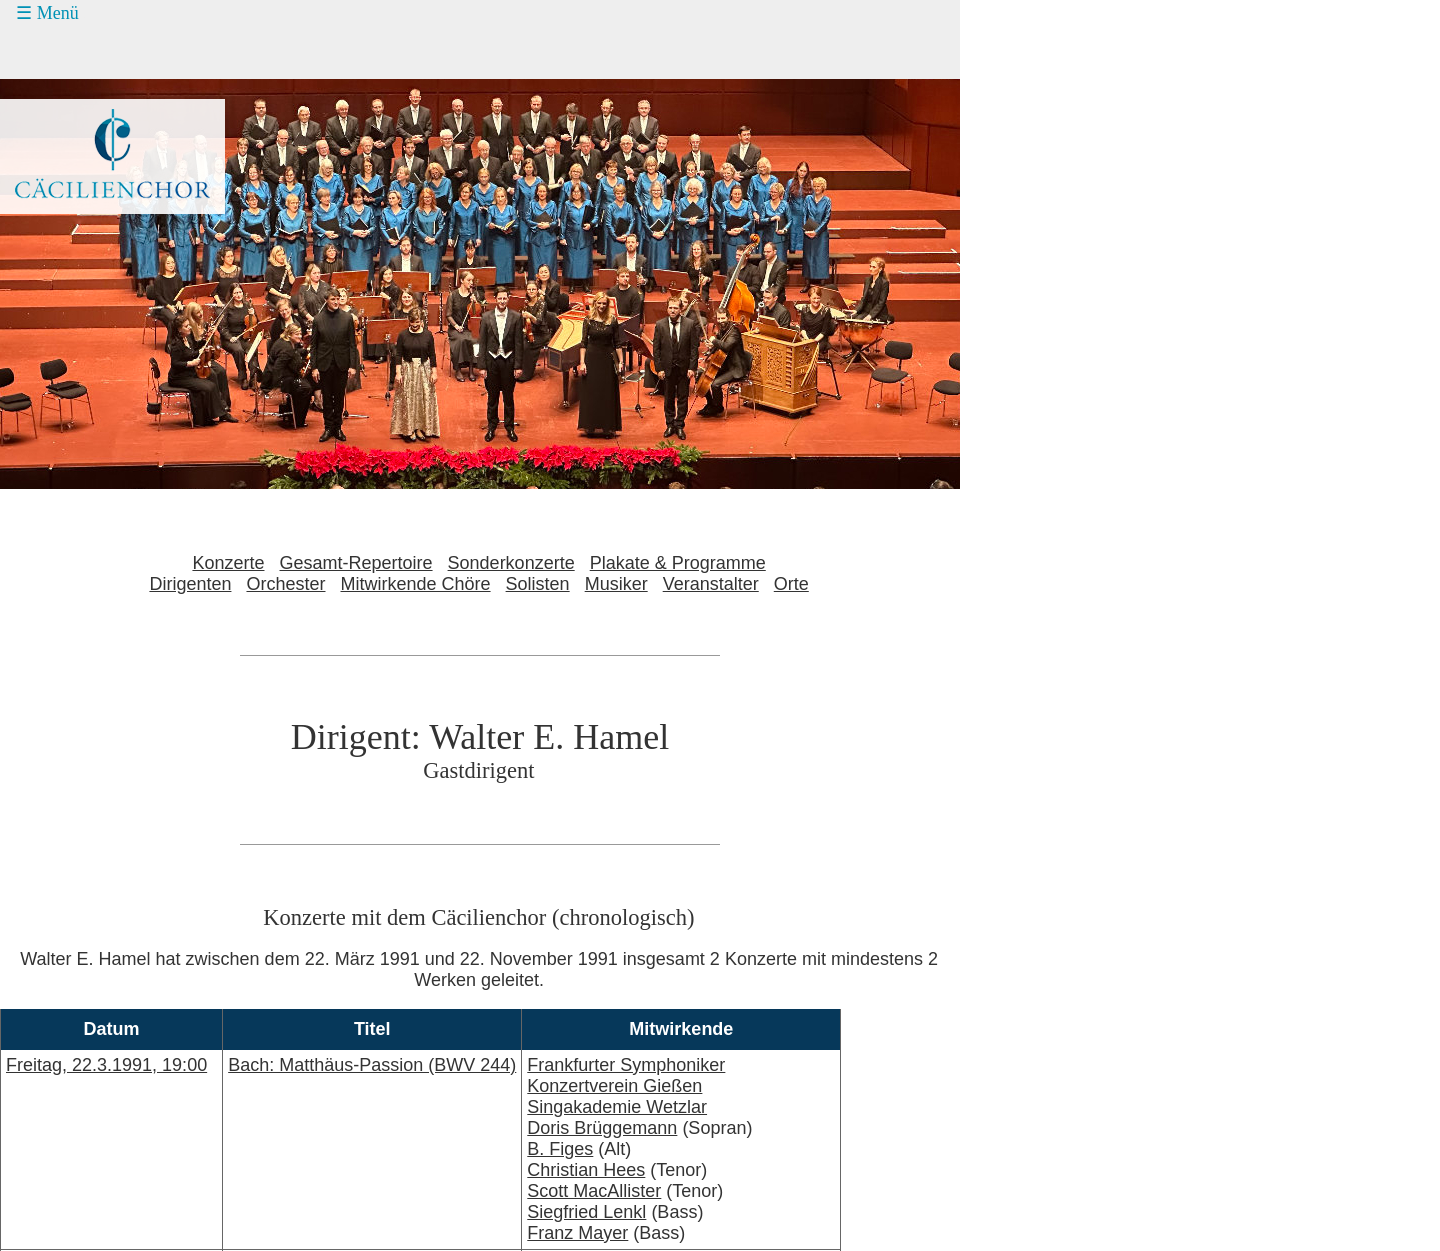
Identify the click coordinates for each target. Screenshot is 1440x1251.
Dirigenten (190, 584)
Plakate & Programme (678, 563)
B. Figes (560, 1149)
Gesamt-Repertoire (356, 563)
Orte (791, 584)
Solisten (538, 584)
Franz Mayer (577, 1233)
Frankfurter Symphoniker (626, 1065)
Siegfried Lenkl (586, 1212)
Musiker (616, 584)
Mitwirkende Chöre (416, 584)
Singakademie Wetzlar (617, 1107)
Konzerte (228, 563)
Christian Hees (586, 1170)
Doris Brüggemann (602, 1128)
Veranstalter (711, 584)
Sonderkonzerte (511, 563)
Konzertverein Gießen (614, 1086)
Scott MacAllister (594, 1191)
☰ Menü (47, 13)
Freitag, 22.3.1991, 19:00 (106, 1065)
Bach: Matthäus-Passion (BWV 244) (372, 1065)
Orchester (285, 584)
